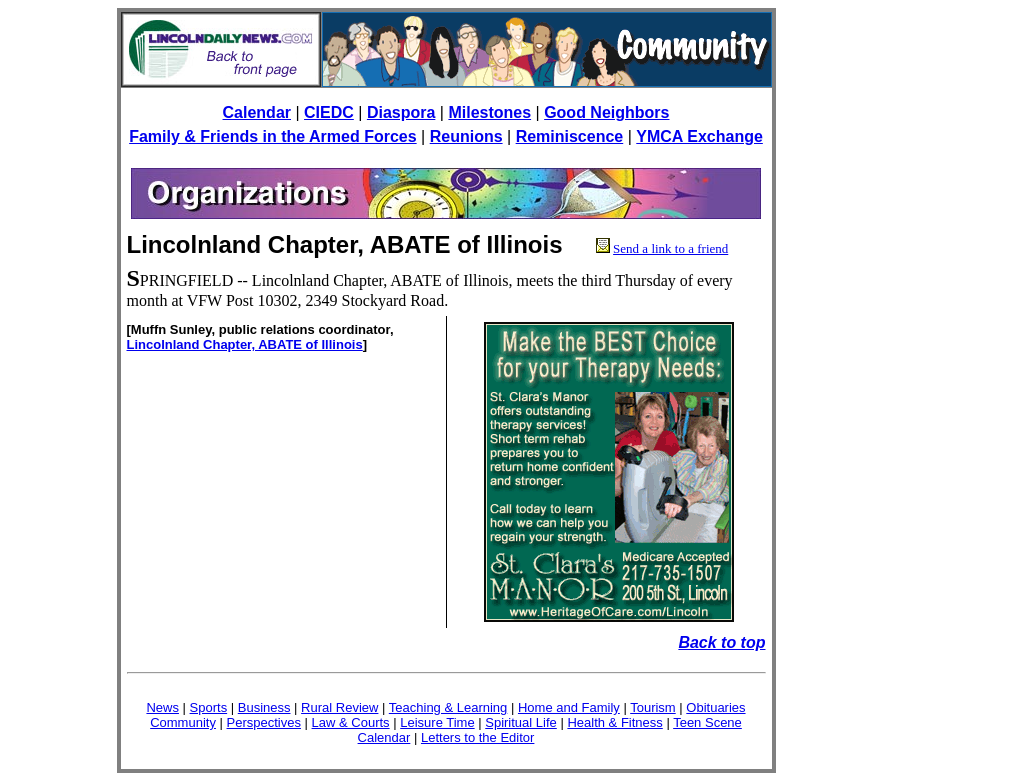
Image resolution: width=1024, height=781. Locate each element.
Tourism (653, 707)
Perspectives (264, 722)
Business (264, 707)
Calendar (257, 112)
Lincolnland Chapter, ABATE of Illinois (245, 344)
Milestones (489, 112)
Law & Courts (351, 722)
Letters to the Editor (477, 737)
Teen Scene (707, 722)
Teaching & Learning (448, 707)
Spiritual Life (521, 722)
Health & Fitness (614, 722)
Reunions (466, 136)
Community (183, 722)
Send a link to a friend (670, 248)
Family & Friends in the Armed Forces (272, 136)
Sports (209, 707)
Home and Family (569, 707)
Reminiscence (570, 136)
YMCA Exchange (699, 136)
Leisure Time (437, 722)
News (162, 707)
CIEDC (329, 112)
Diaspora (401, 112)
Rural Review (339, 707)
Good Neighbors (606, 112)
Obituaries (715, 707)
